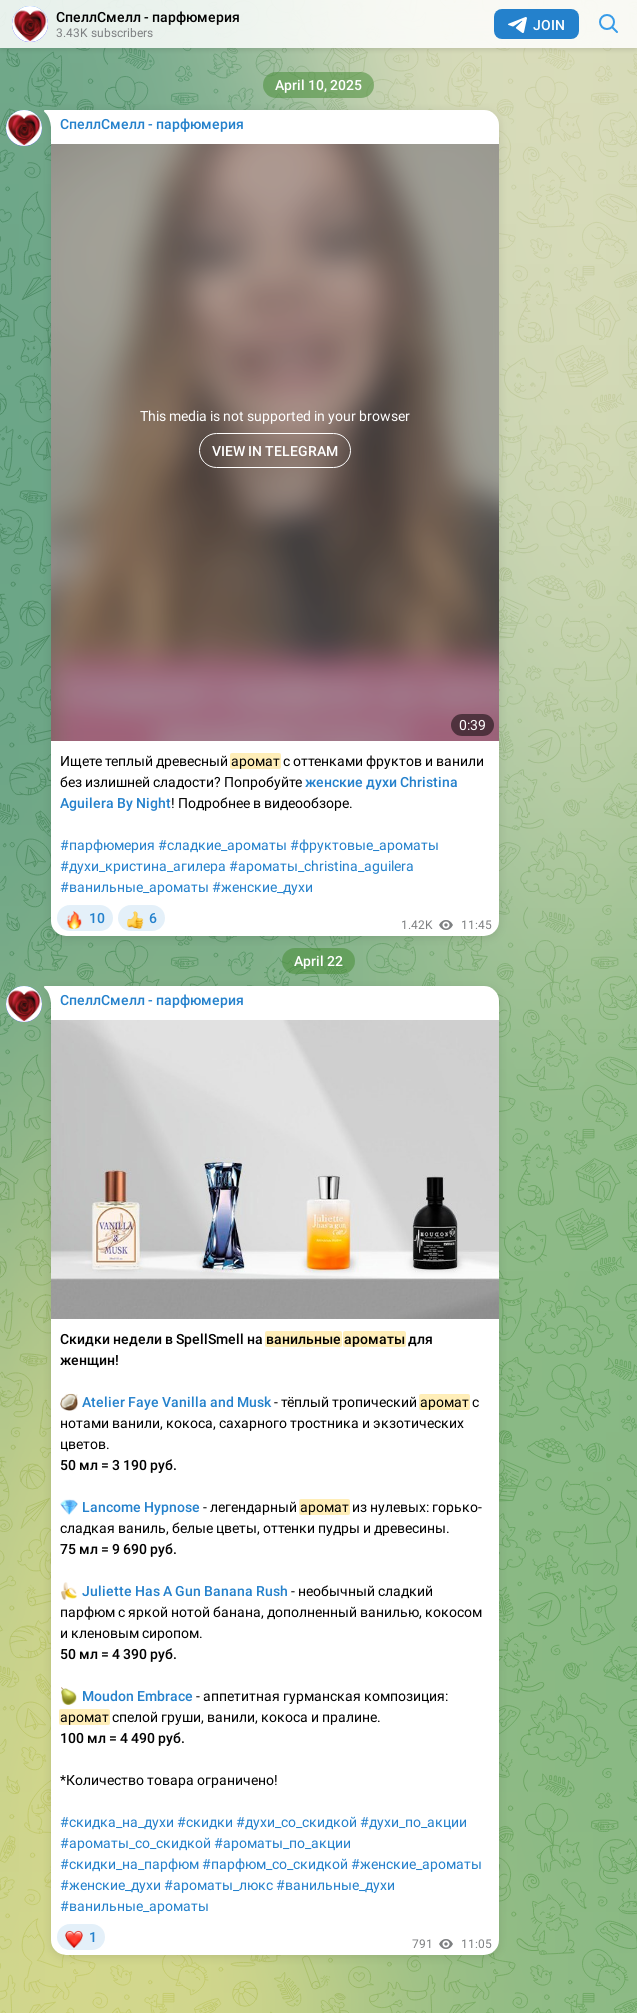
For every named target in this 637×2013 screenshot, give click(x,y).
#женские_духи (262, 887)
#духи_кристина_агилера (143, 866)
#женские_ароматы (416, 1864)
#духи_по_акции (413, 1822)
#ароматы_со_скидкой (135, 1843)
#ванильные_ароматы (134, 887)
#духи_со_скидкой (296, 1822)
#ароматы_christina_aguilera (321, 866)
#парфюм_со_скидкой (275, 1864)
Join (536, 25)
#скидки (205, 1822)
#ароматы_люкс (218, 1885)
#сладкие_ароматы (222, 845)
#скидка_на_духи (117, 1822)
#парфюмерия (107, 845)
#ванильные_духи (335, 1885)
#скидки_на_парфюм (129, 1864)
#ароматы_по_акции (282, 1843)
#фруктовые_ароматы (364, 845)
